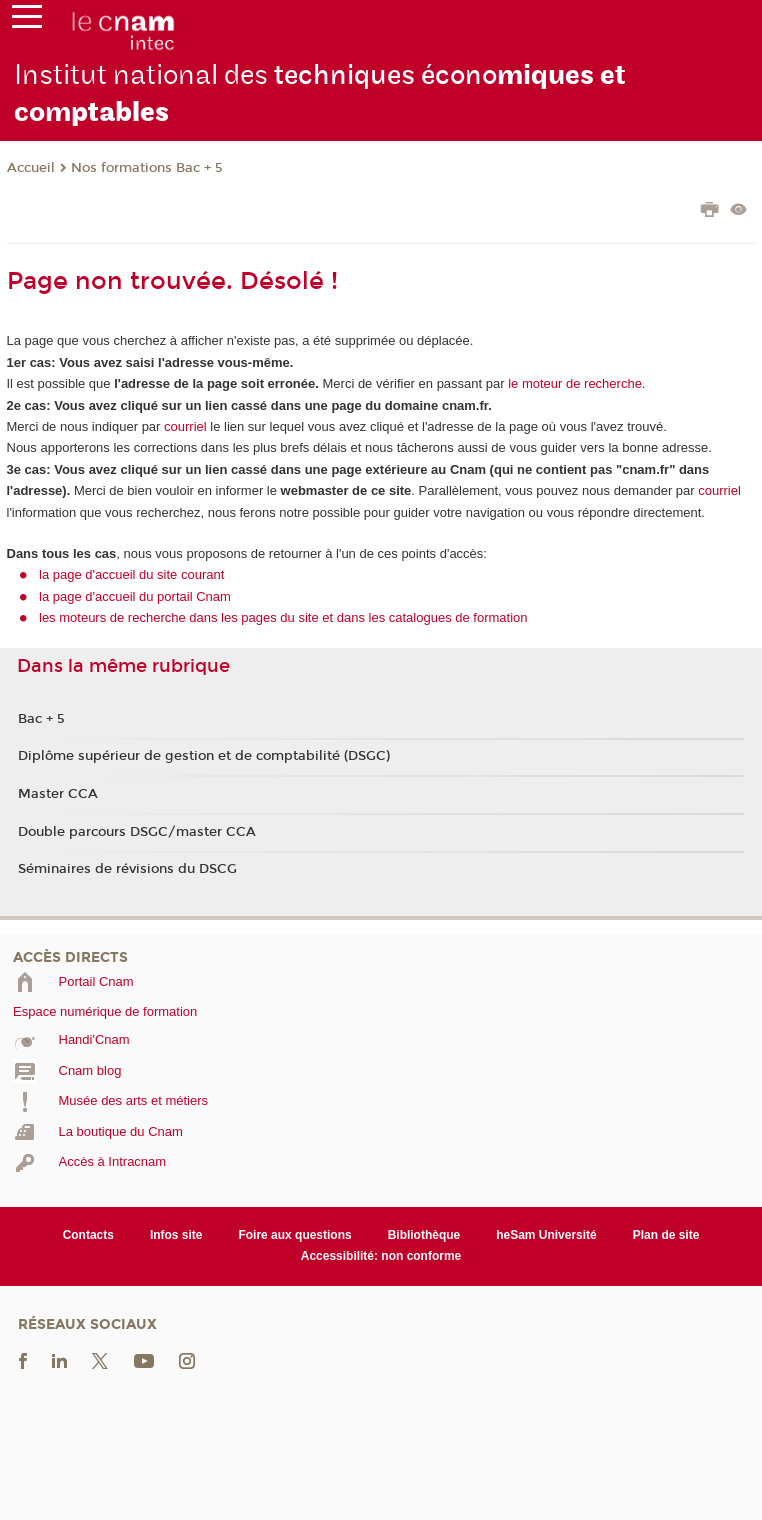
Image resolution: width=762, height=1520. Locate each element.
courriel (185, 426)
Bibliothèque (424, 1235)
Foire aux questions (294, 1235)
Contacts (88, 1235)
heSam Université (546, 1235)
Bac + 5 (41, 719)
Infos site (176, 1235)
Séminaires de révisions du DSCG (127, 869)
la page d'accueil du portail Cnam (135, 596)
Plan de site (666, 1235)
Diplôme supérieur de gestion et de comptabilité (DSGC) (204, 756)
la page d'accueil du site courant (131, 574)
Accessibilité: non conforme (381, 1256)
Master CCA (58, 794)
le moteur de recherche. (575, 383)
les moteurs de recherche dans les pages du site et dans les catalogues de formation (283, 617)
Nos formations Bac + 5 (147, 168)
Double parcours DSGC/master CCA (137, 832)
